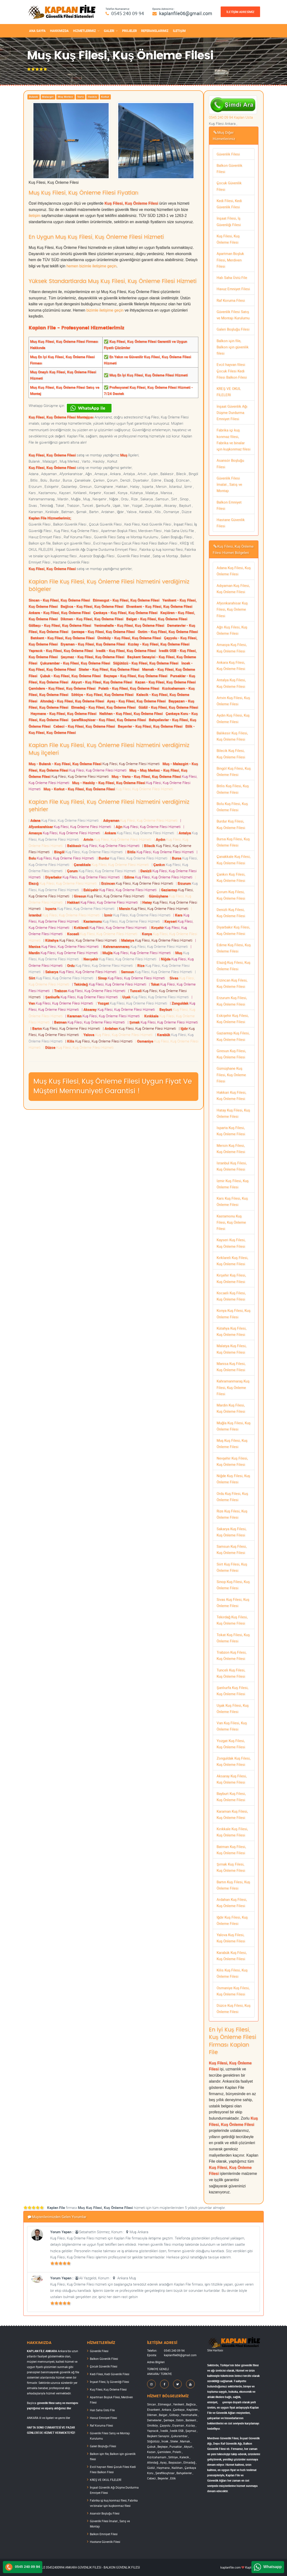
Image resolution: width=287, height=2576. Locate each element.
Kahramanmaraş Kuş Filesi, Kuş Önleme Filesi (233, 1387)
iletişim (34, 216)
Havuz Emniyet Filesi (233, 288)
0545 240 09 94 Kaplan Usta (231, 117)
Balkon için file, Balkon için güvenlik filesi (233, 347)
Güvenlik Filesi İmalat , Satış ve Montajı (229, 484)
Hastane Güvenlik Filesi (105, 2542)
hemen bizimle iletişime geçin (91, 266)
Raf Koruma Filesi (231, 300)
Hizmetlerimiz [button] (84, 31)
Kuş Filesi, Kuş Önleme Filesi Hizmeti (95, 763)
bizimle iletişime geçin (105, 310)
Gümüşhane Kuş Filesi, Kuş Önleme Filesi (231, 1074)
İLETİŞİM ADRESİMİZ (240, 12)
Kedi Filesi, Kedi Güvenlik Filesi (109, 2374)
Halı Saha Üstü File (232, 277)
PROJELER (129, 31)
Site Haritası (215, 2350)
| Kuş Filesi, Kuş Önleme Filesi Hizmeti (64, 820)
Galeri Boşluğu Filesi (233, 329)
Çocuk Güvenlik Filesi (103, 2366)
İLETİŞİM (179, 31)
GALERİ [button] (109, 31)
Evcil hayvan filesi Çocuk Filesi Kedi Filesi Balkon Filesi (232, 371)
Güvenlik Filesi (228, 154)
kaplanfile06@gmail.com (185, 13)
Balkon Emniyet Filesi (104, 2534)
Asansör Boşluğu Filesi (104, 2513)
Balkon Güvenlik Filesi (104, 2359)
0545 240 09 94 (127, 13)
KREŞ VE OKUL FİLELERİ (105, 2480)
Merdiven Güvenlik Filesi (222, 2438)
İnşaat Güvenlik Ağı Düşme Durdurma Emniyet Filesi (232, 412)
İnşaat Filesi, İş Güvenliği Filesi (109, 2382)
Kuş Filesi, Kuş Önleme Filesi (108, 2389)
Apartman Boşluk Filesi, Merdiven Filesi (230, 260)
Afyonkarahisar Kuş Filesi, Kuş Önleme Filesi (232, 609)
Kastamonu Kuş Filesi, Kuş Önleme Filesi (231, 1222)
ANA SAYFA (37, 31)
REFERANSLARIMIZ (154, 31)
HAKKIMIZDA (59, 31)
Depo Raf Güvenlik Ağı (227, 2443)
